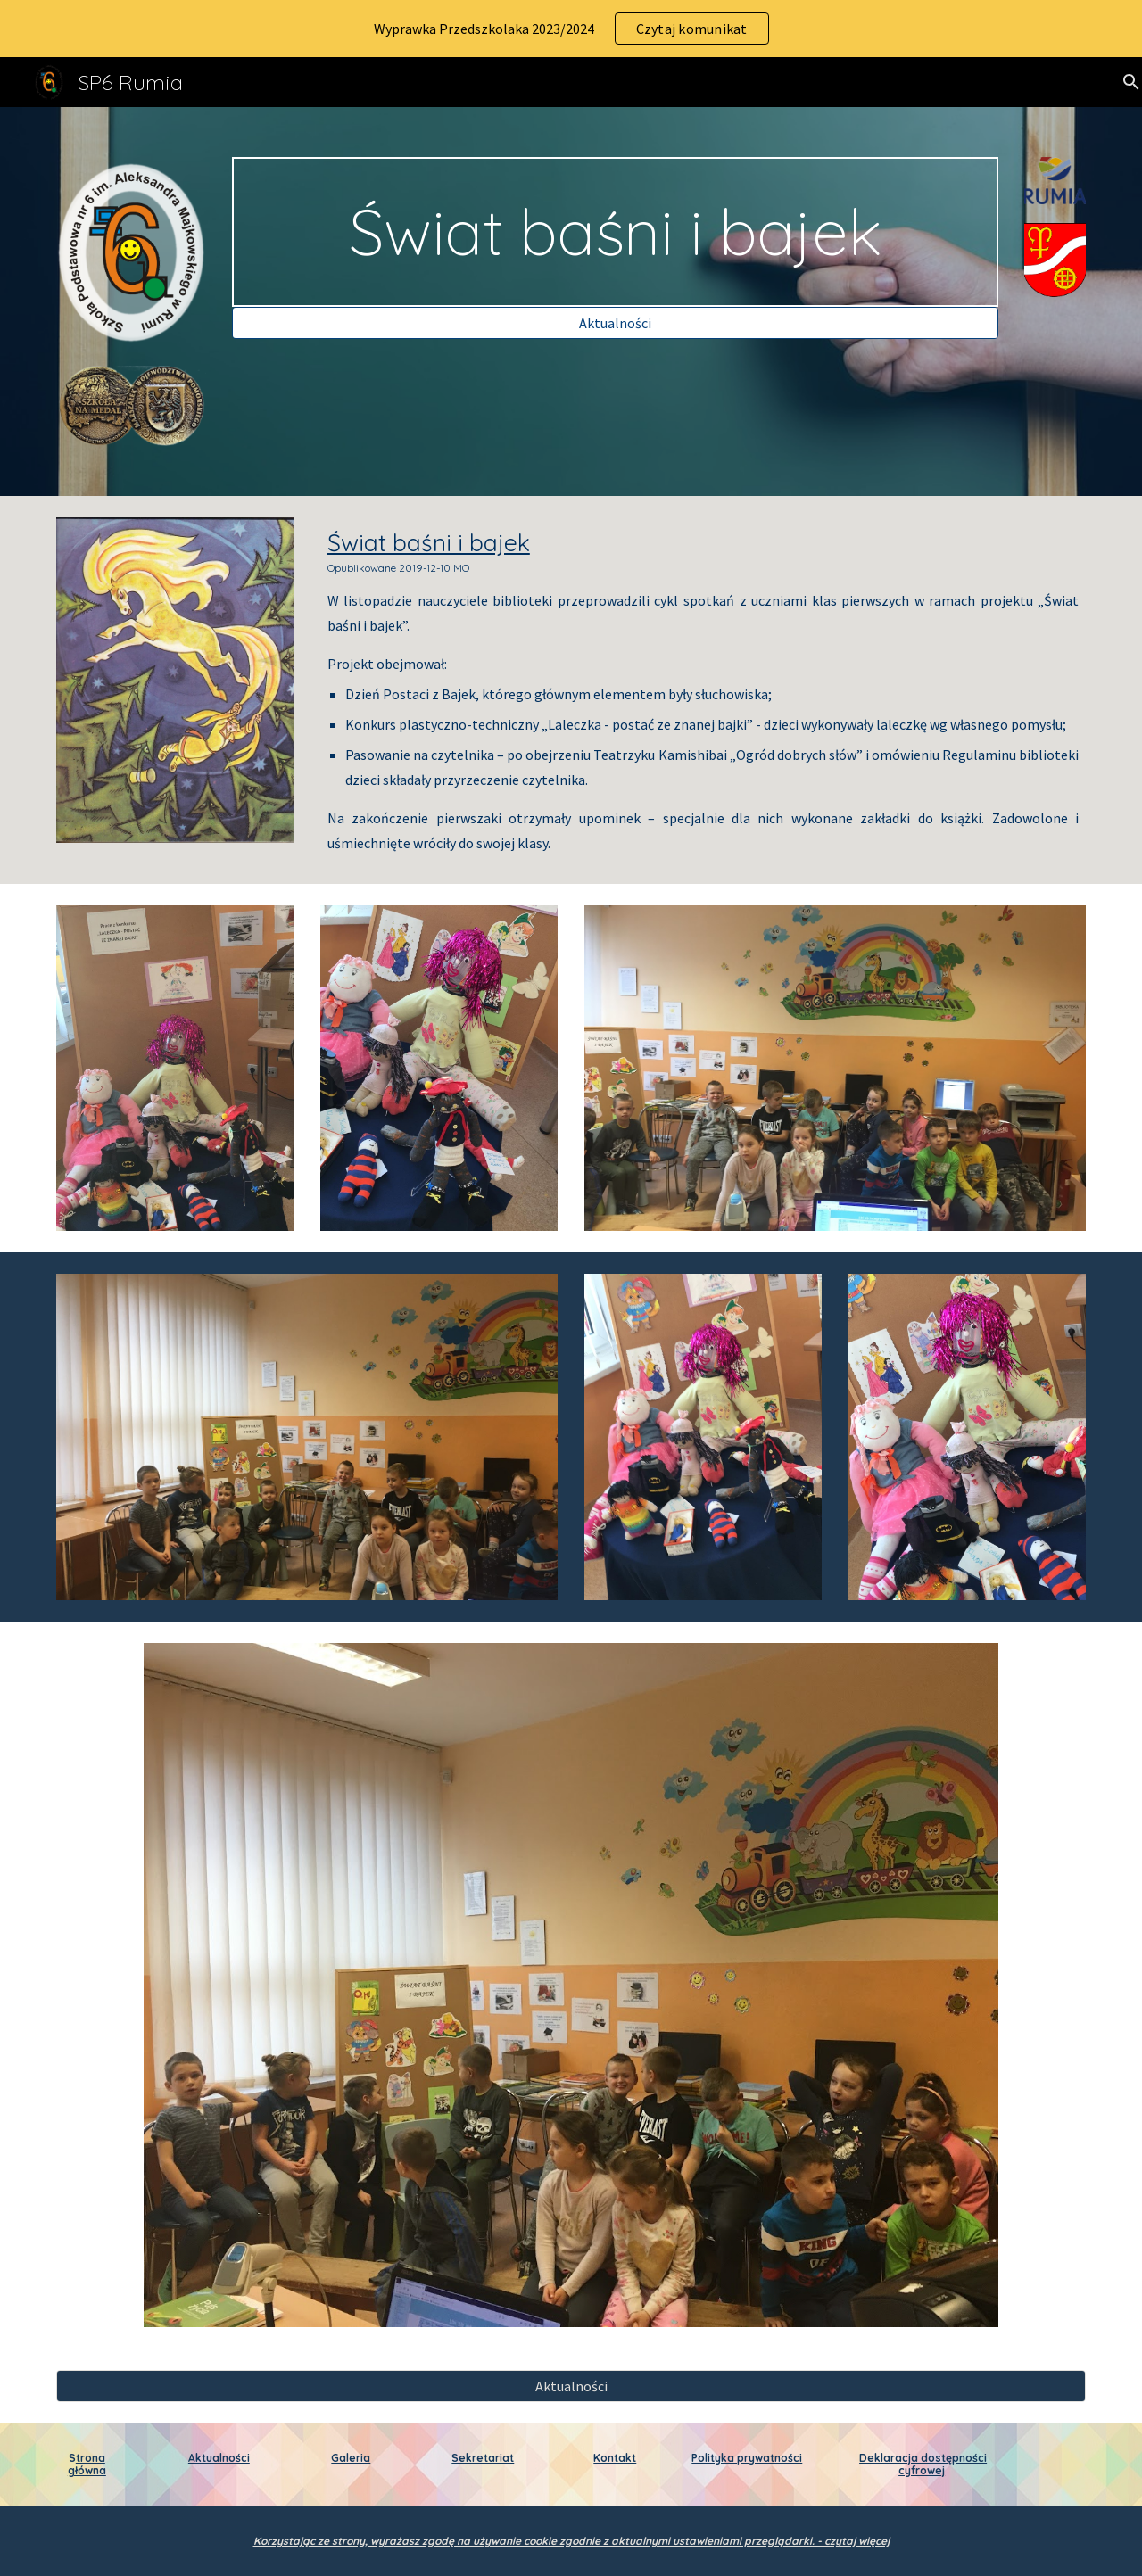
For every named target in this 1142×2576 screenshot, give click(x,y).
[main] (614, 232)
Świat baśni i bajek (428, 542)
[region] (571, 28)
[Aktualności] (615, 323)
